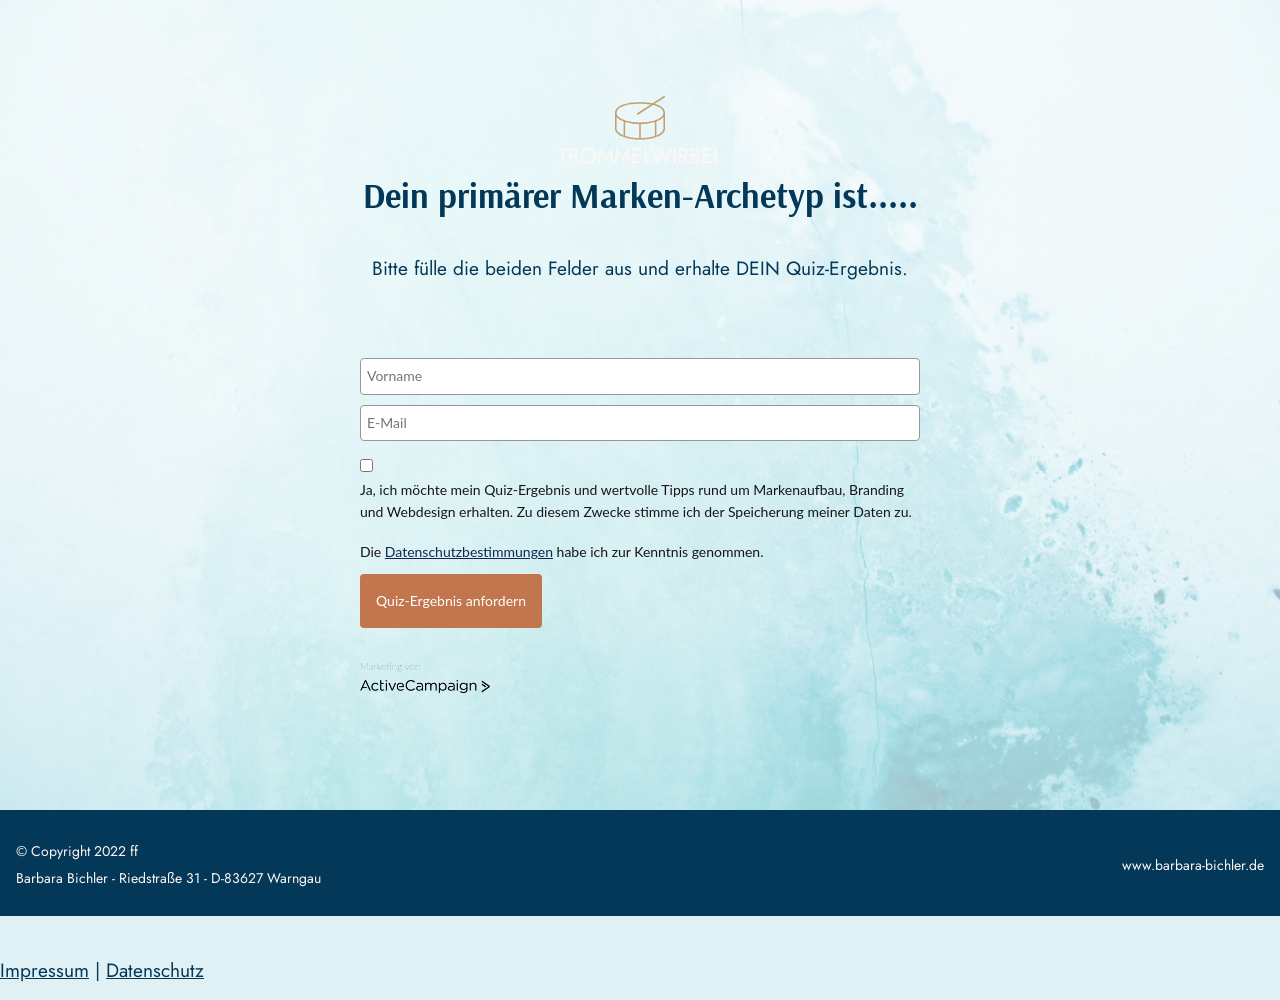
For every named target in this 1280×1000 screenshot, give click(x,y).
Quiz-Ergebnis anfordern (451, 600)
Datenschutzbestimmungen (469, 551)
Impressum (44, 970)
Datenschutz (155, 970)
